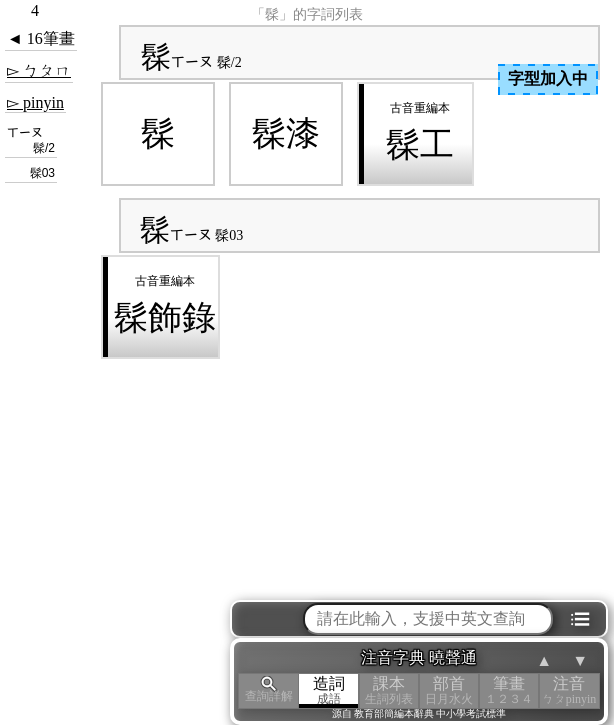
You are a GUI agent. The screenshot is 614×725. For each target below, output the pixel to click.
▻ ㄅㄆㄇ (39, 70)
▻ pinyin (35, 102)
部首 (449, 690)
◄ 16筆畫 (41, 38)
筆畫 (509, 690)
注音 (569, 690)
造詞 (329, 690)
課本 (389, 690)
